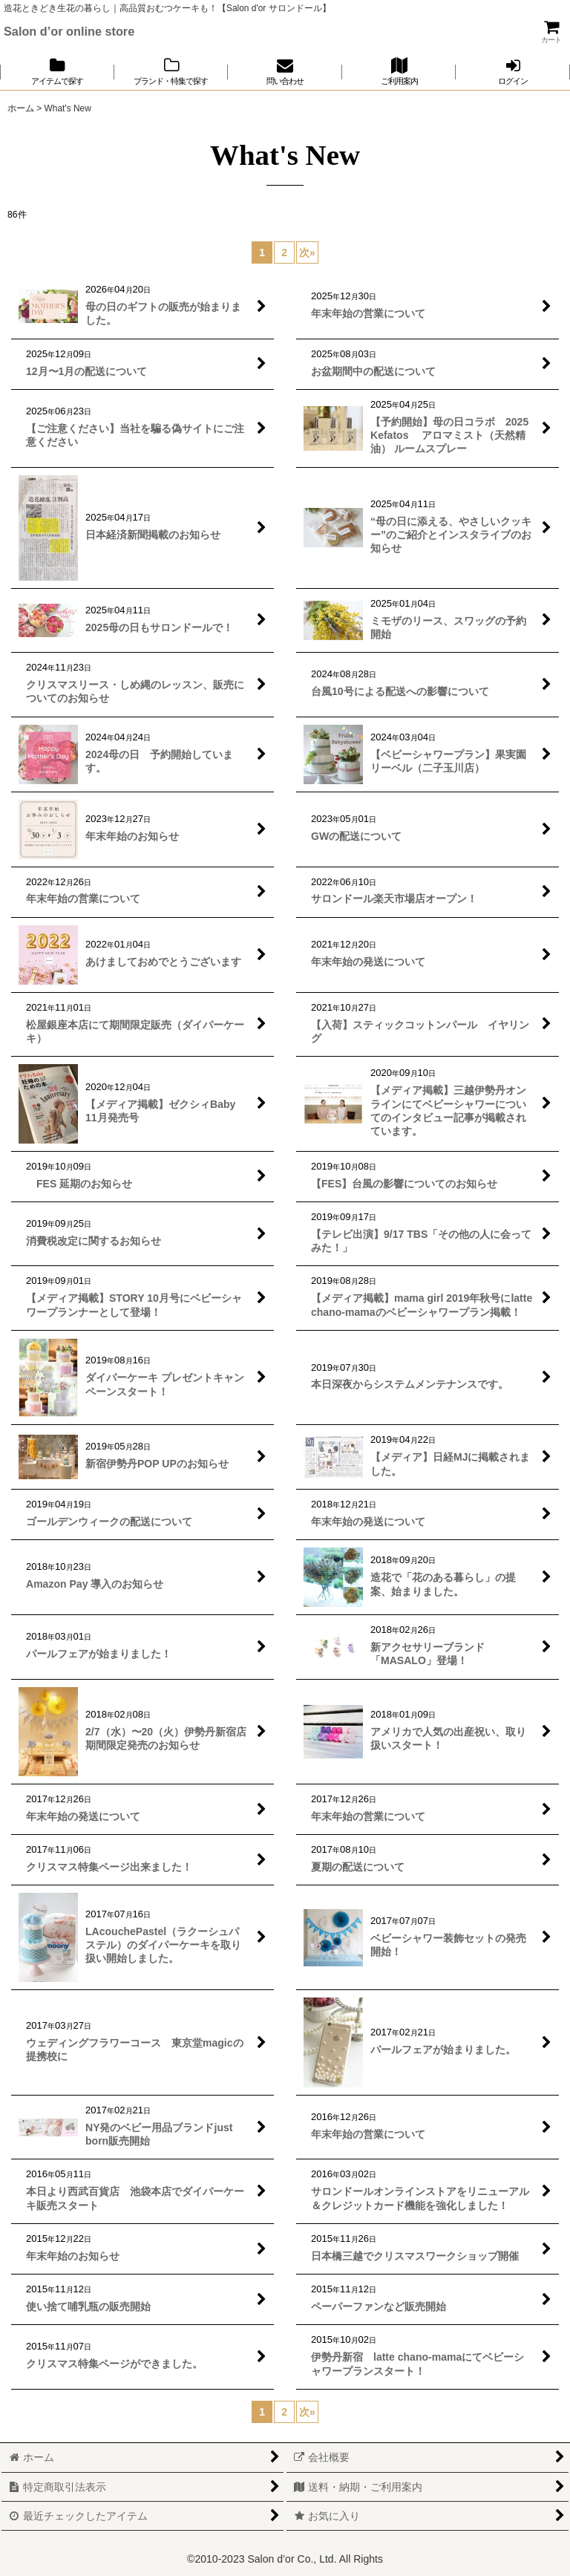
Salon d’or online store (69, 31)
